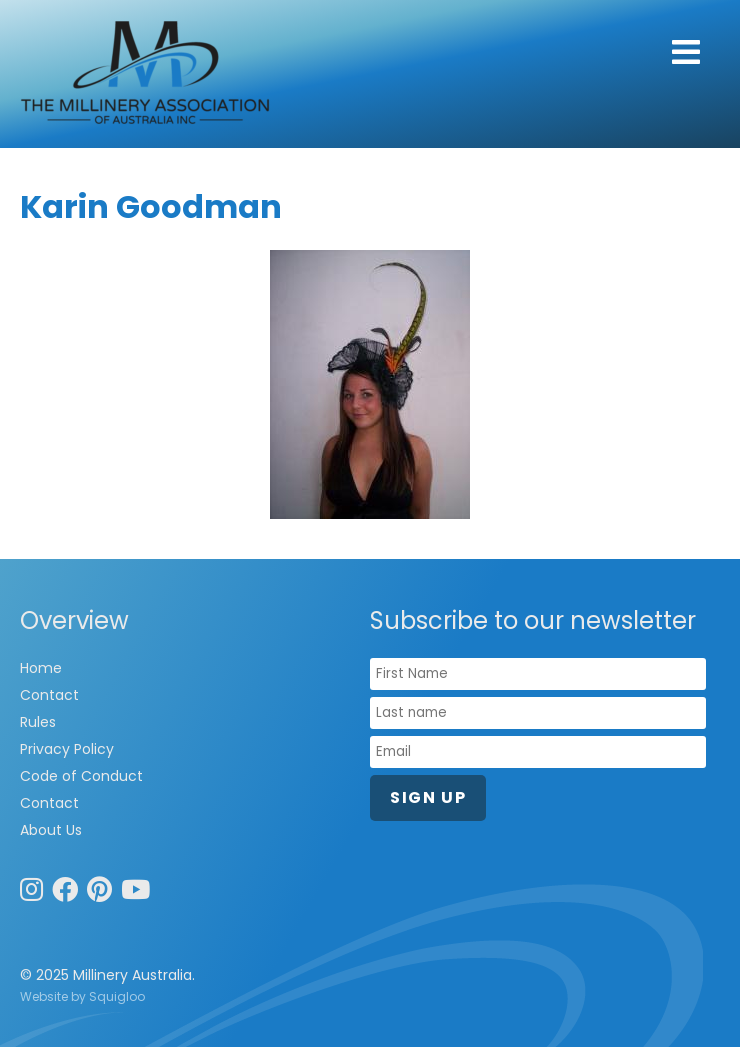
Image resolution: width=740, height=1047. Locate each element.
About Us (51, 830)
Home (41, 668)
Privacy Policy (67, 749)
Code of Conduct (81, 776)
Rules (38, 722)
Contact (49, 695)
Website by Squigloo (82, 996)
